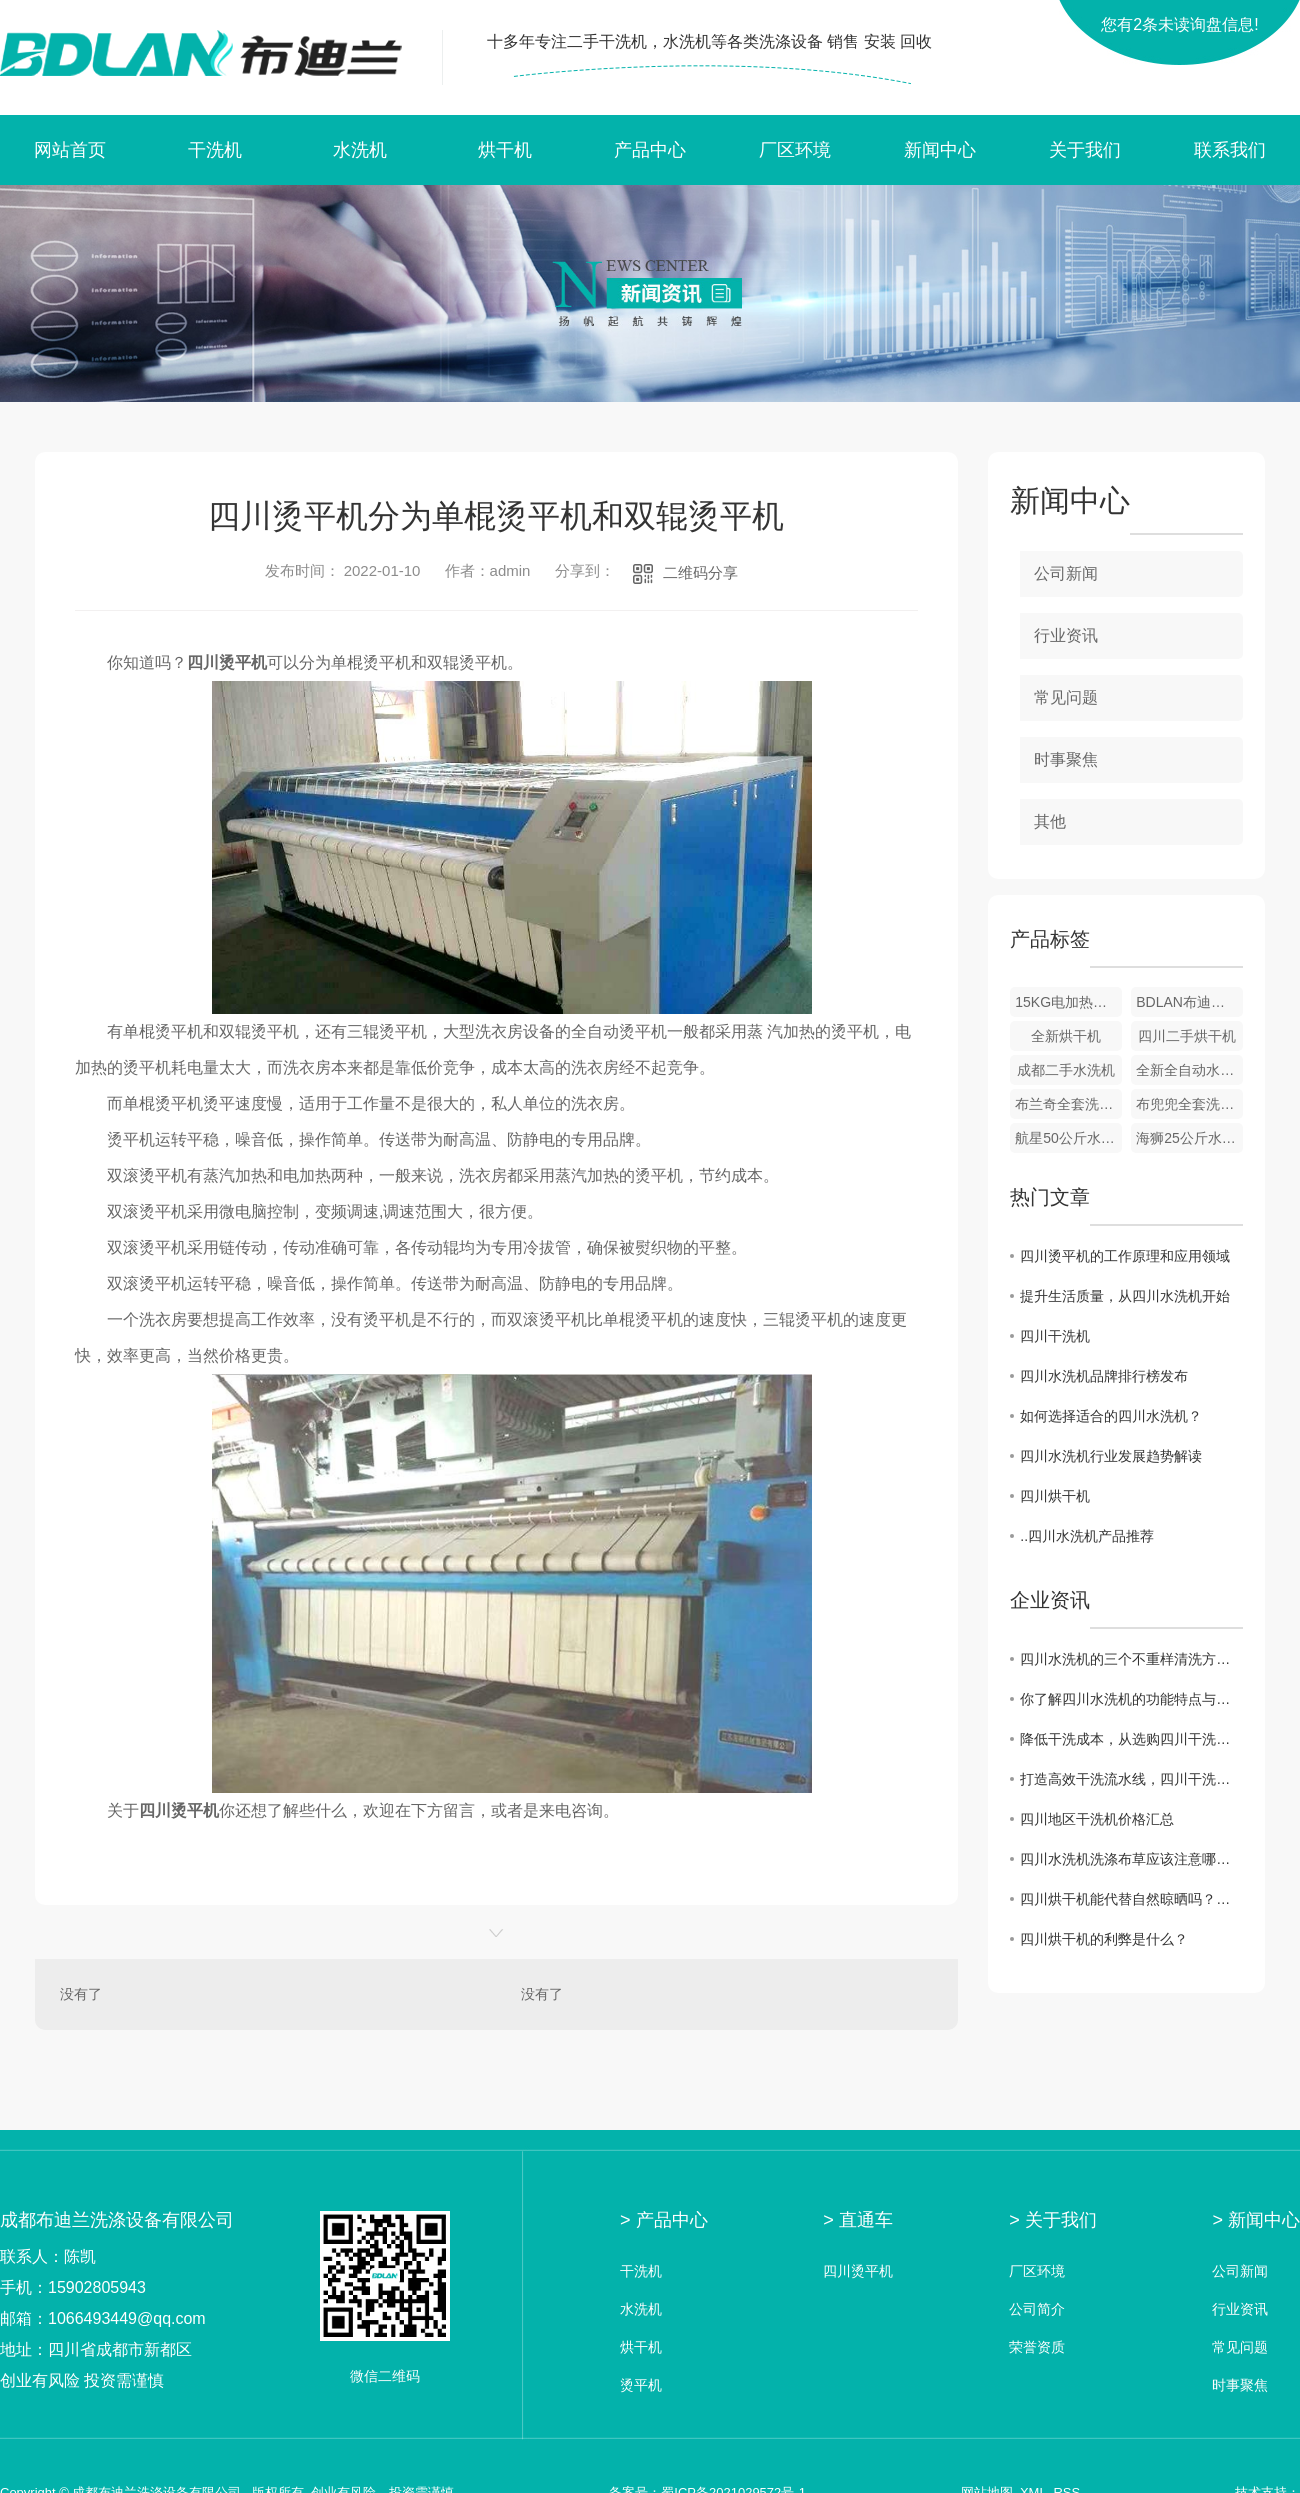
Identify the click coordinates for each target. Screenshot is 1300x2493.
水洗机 (360, 150)
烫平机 (641, 2385)
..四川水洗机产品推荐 (1087, 1536)
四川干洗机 (1055, 1336)
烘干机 (505, 150)
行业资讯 (1066, 635)
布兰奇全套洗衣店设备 (1068, 1104)
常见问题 (1066, 697)
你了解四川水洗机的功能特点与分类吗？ (1131, 1699)
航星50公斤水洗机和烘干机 (1068, 1138)
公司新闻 (1066, 573)
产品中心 (650, 150)
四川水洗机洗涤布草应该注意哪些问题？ (1131, 1859)
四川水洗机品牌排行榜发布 (1104, 1376)
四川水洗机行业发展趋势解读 (1111, 1456)
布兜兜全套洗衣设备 (1189, 1104)
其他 (1050, 821)
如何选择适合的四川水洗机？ (1111, 1416)
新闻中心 (940, 150)
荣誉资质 (1037, 2347)
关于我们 (1085, 150)
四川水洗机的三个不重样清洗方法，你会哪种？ (1131, 1659)
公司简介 (1037, 2309)
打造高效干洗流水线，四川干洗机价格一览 (1131, 1779)
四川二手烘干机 (1187, 1036)
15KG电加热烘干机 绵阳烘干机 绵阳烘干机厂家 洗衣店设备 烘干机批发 (1068, 1002)
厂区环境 (795, 150)
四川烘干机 (1055, 1496)
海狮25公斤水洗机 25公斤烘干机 (1189, 1138)
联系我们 (1230, 150)
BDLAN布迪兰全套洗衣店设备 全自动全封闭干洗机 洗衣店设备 (1189, 1002)
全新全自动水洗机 (1189, 1070)
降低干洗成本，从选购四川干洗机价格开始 (1131, 1739)
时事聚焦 (1066, 759)
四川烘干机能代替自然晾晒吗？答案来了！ (1131, 1899)
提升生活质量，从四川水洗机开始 (1125, 1296)
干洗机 (215, 150)
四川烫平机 (858, 2271)
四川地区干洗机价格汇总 (1097, 1819)
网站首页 (70, 150)
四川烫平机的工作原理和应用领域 (1125, 1256)
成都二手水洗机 (1066, 1070)
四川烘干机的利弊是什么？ (1104, 1939)
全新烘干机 (1066, 1036)
